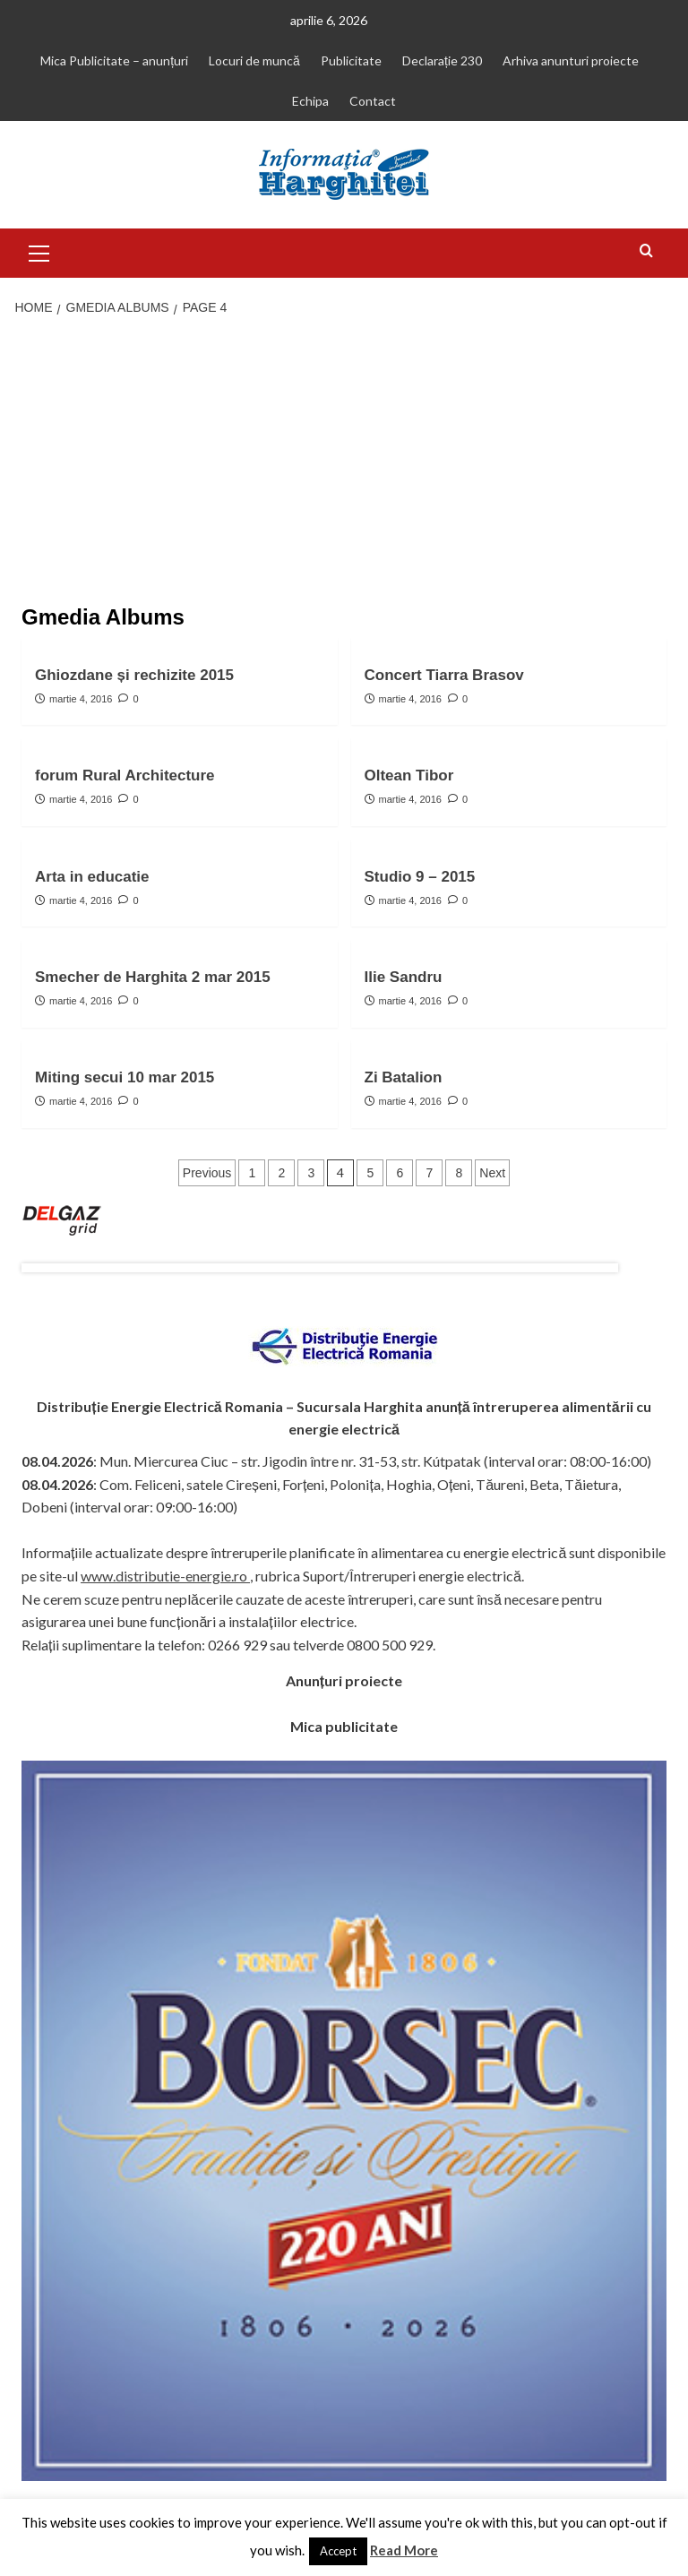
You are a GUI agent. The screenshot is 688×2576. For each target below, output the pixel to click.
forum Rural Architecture (125, 775)
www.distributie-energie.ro (165, 1575)
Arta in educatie (92, 876)
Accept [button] (338, 2551)
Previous (207, 1173)
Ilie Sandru (404, 977)
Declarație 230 (442, 60)
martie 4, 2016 (80, 699)
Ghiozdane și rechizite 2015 (134, 675)
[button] (39, 250)
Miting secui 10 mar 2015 (124, 1077)
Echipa (310, 100)
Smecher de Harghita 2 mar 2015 (153, 977)
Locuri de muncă (254, 60)
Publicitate (351, 60)
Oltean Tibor (409, 775)
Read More (404, 2550)
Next (492, 1173)
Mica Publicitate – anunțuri (114, 60)
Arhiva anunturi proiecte (571, 60)
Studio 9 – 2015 (420, 876)
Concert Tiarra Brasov (444, 675)
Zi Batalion (404, 1077)
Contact (372, 100)
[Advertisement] (344, 462)
